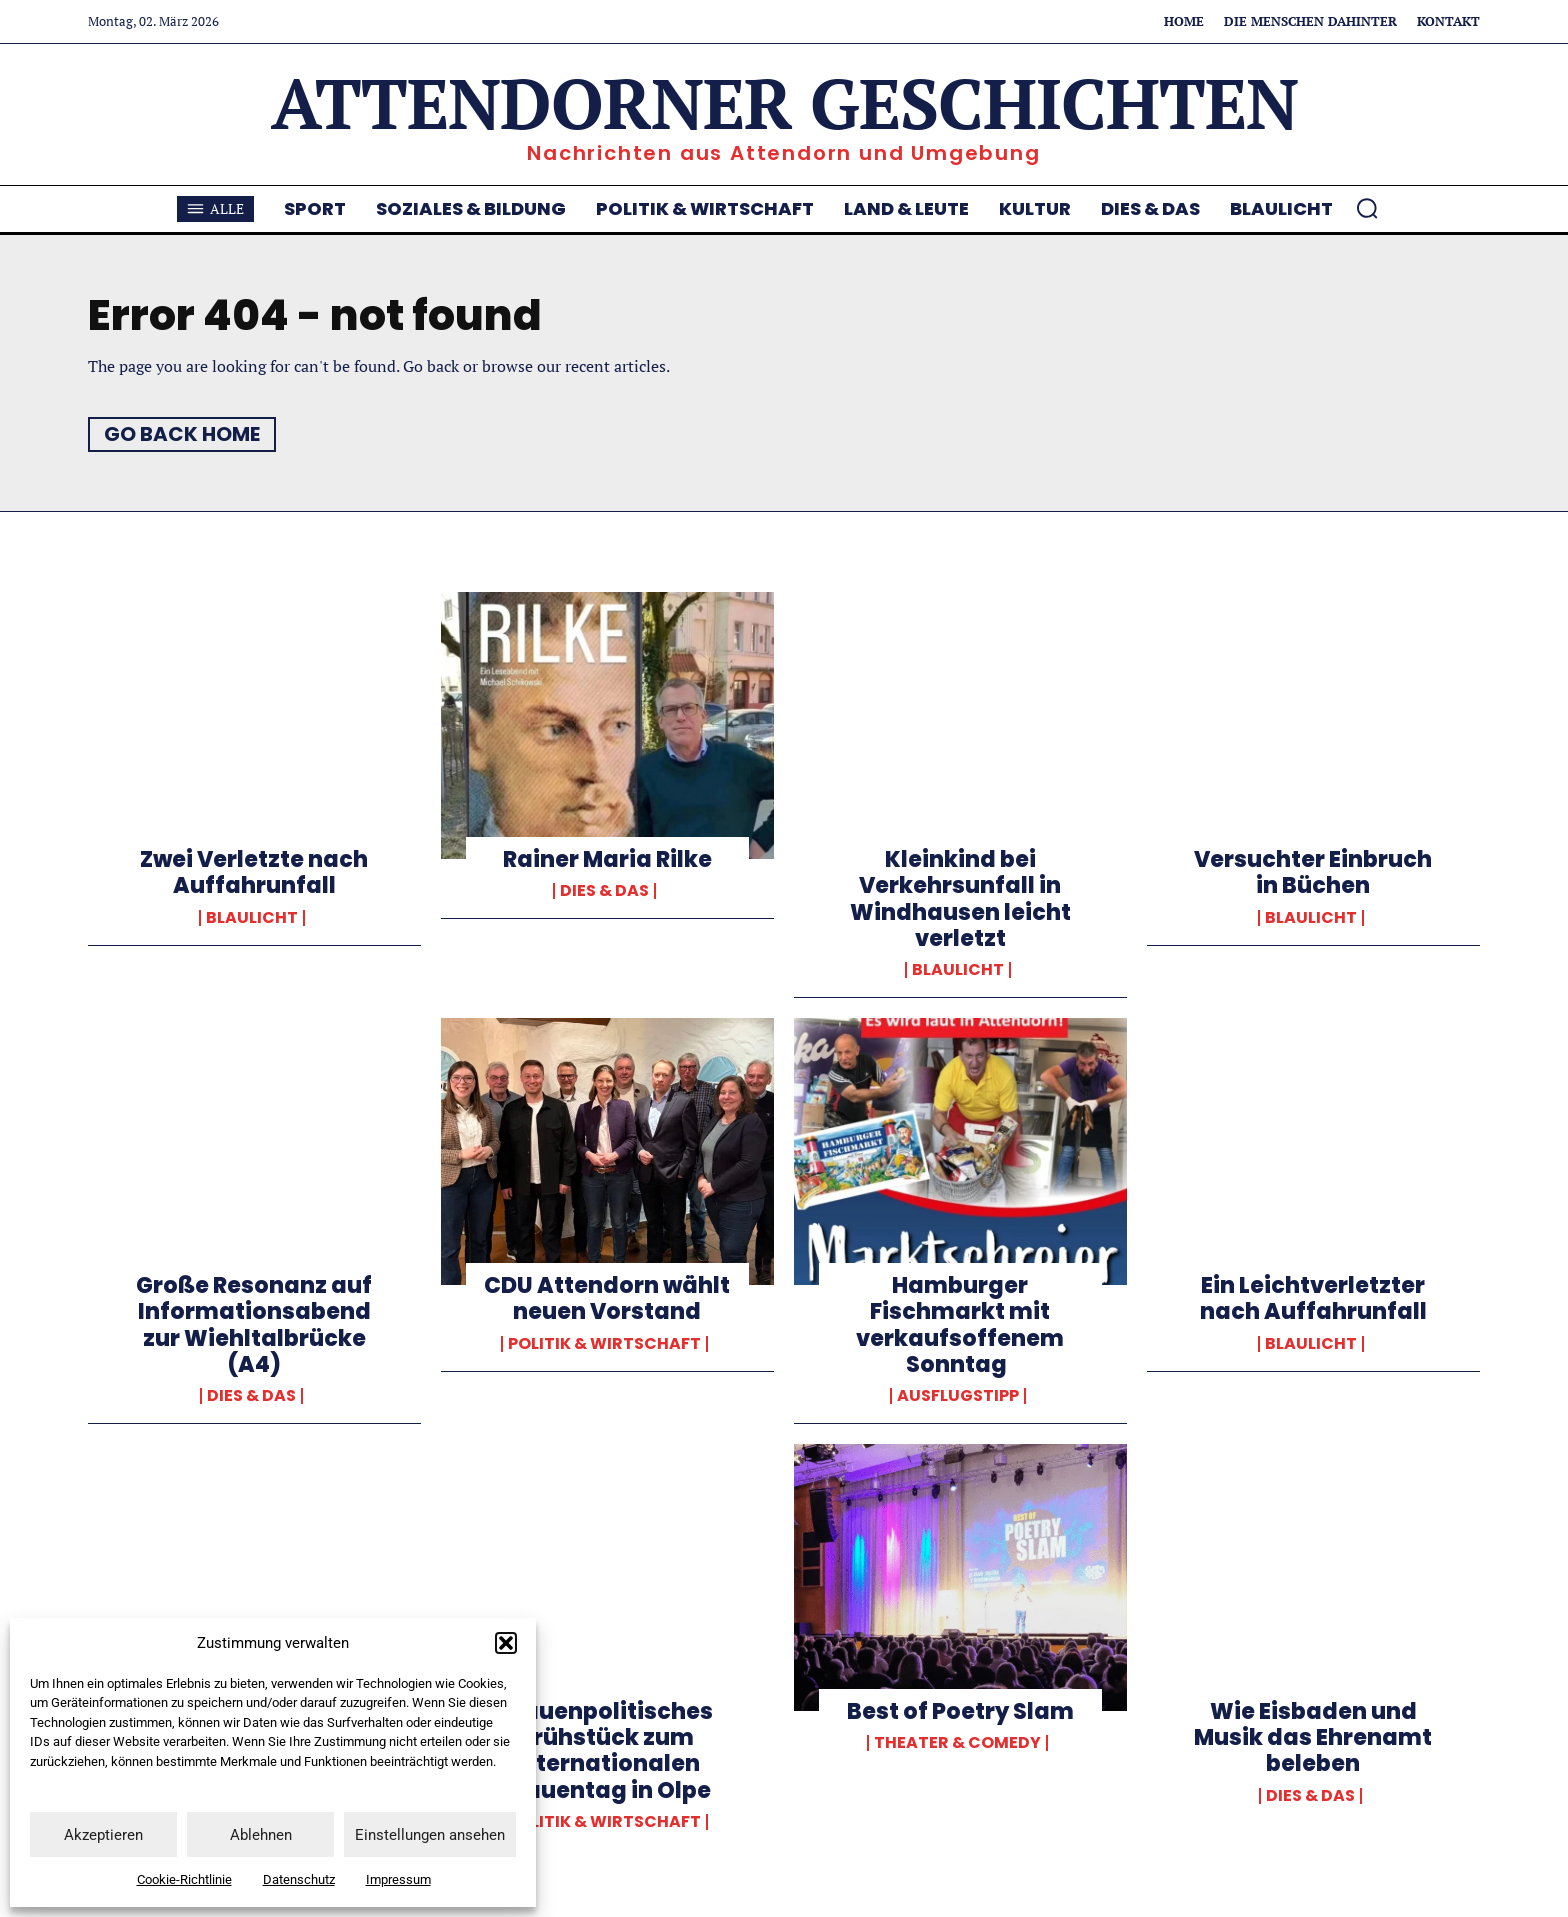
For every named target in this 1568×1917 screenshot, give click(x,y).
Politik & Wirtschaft (604, 1344)
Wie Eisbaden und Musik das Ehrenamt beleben (1313, 1738)
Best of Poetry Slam (960, 1711)
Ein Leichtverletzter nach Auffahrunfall (1313, 1298)
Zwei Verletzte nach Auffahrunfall (254, 872)
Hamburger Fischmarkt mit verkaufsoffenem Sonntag (960, 1325)
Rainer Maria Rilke (607, 859)
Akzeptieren (103, 1835)
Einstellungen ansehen (430, 1835)
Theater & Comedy (957, 1743)
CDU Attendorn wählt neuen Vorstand (607, 1298)
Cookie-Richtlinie (184, 1879)
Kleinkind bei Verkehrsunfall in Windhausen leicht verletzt (960, 899)
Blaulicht (252, 918)
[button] (506, 1643)
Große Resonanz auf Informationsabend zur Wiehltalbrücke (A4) (254, 1325)
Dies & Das (604, 891)
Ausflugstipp (958, 1396)
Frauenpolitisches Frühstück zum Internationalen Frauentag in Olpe (607, 1751)
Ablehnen (261, 1835)
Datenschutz (299, 1879)
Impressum (398, 1879)
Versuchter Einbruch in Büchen (1313, 872)
